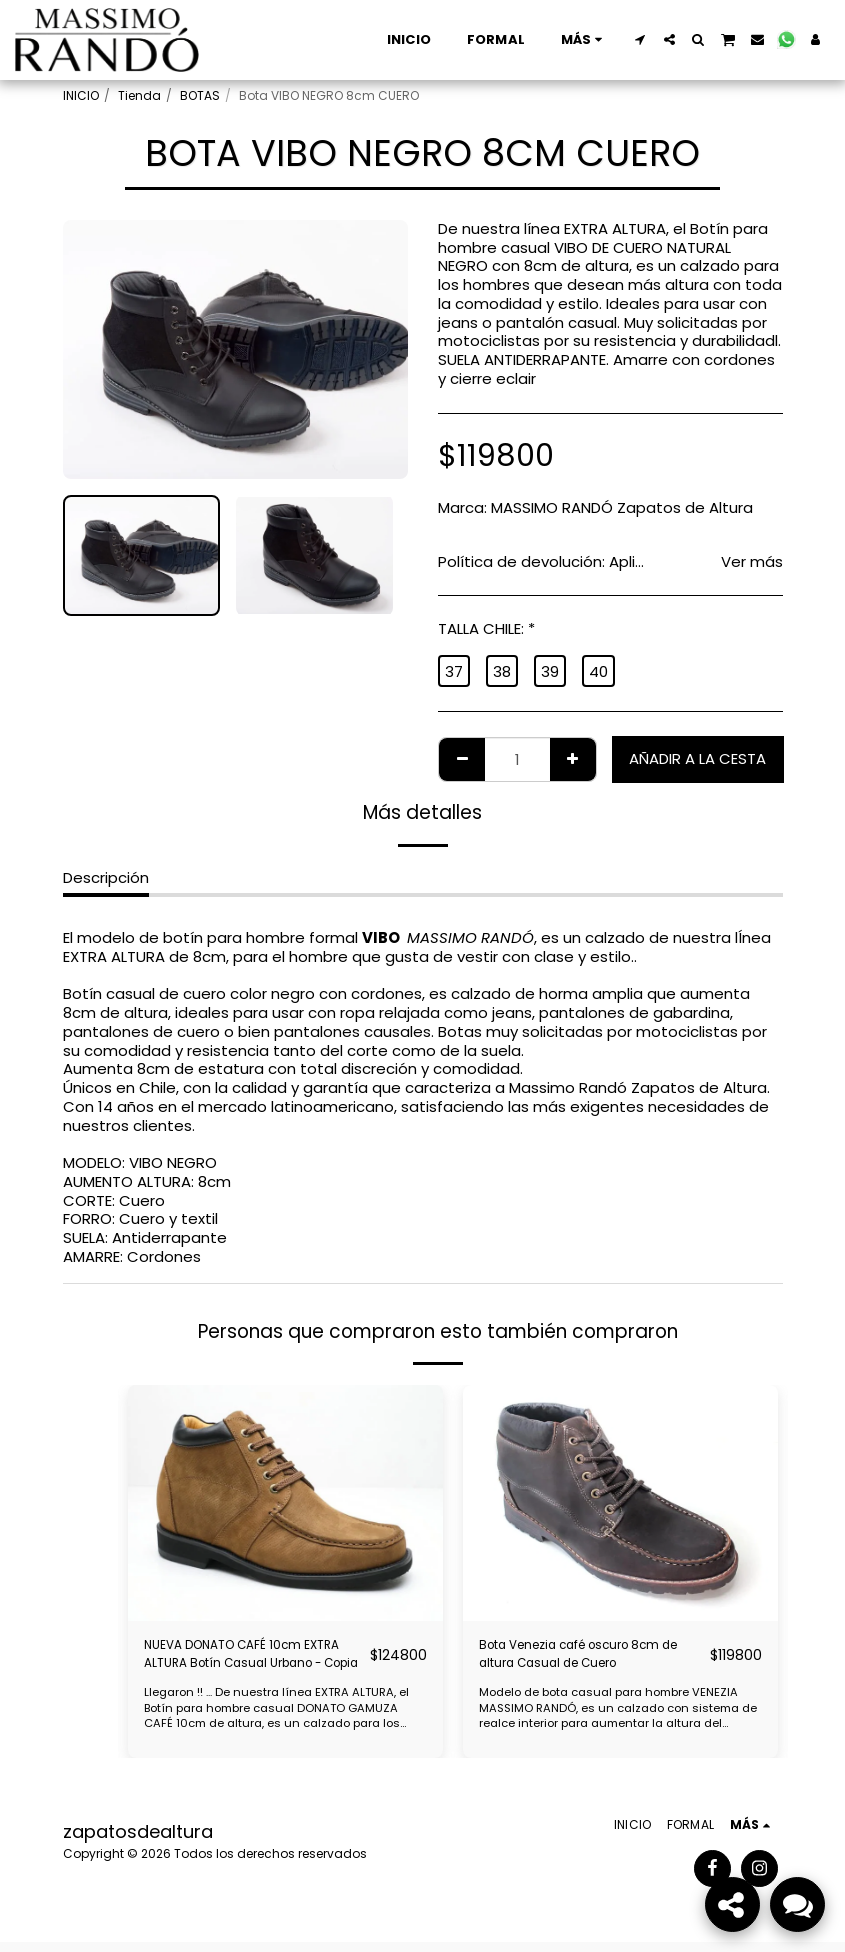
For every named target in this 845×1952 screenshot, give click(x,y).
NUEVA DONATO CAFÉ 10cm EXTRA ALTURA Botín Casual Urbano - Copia (244, 1659)
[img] (285, 1503)
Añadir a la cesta (697, 758)
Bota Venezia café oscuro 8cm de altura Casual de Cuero (576, 1659)
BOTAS (200, 95)
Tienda (139, 95)
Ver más (752, 562)
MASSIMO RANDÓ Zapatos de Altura (622, 507)
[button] (640, 39)
